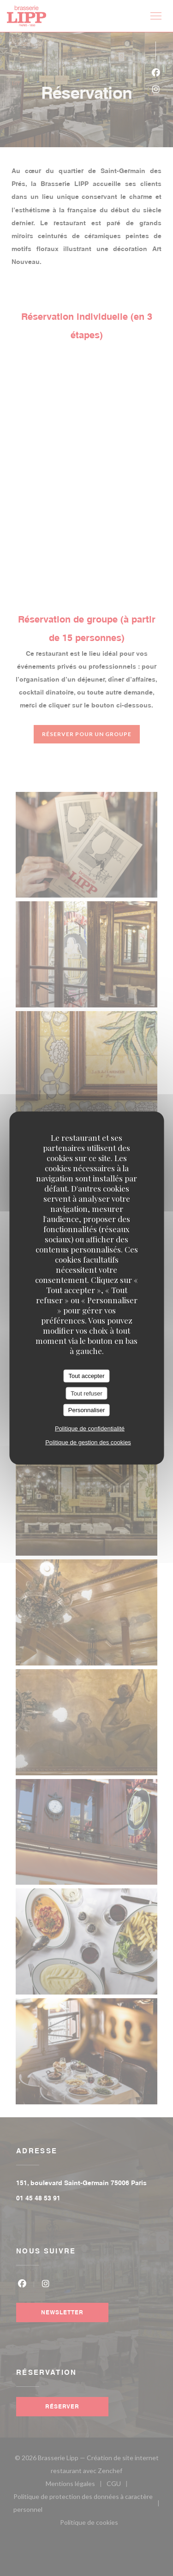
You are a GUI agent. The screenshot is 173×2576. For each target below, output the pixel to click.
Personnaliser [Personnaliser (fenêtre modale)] (86, 1410)
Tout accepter (86, 1375)
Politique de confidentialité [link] (90, 1428)
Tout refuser (86, 1393)
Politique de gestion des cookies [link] (88, 1441)
